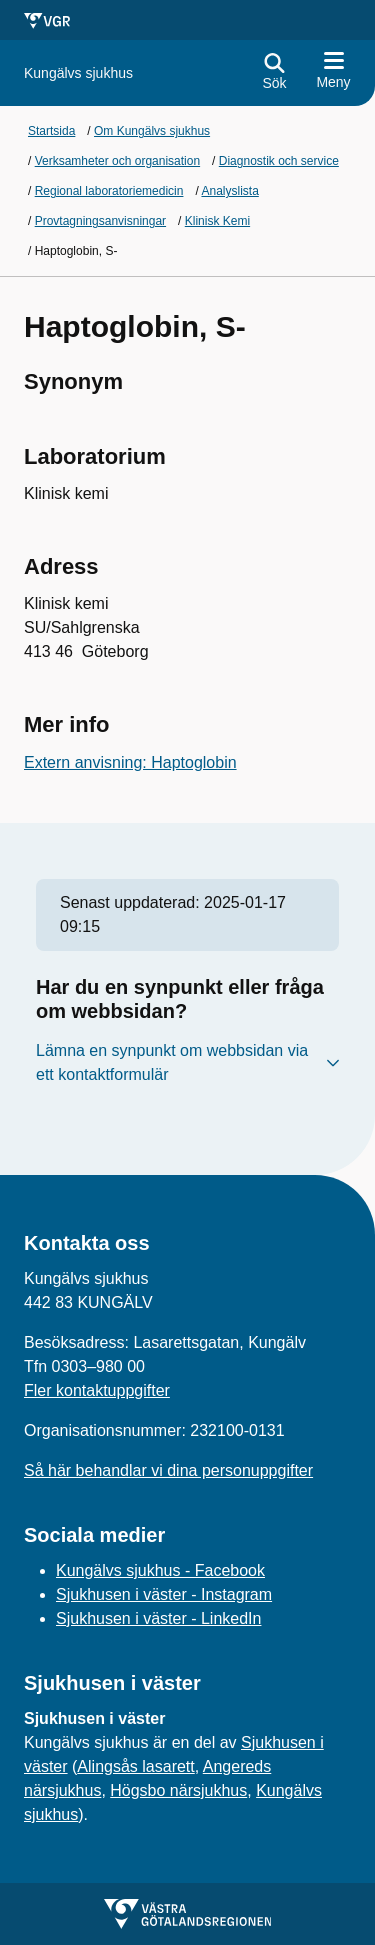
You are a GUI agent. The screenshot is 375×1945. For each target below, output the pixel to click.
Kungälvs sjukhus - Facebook (160, 1570)
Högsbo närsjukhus (178, 1790)
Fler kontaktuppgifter (97, 1390)
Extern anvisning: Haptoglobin (130, 762)
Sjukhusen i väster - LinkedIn (158, 1618)
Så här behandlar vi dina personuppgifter (168, 1470)
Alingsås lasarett (135, 1766)
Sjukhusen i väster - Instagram (164, 1594)
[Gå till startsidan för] (78, 73)
